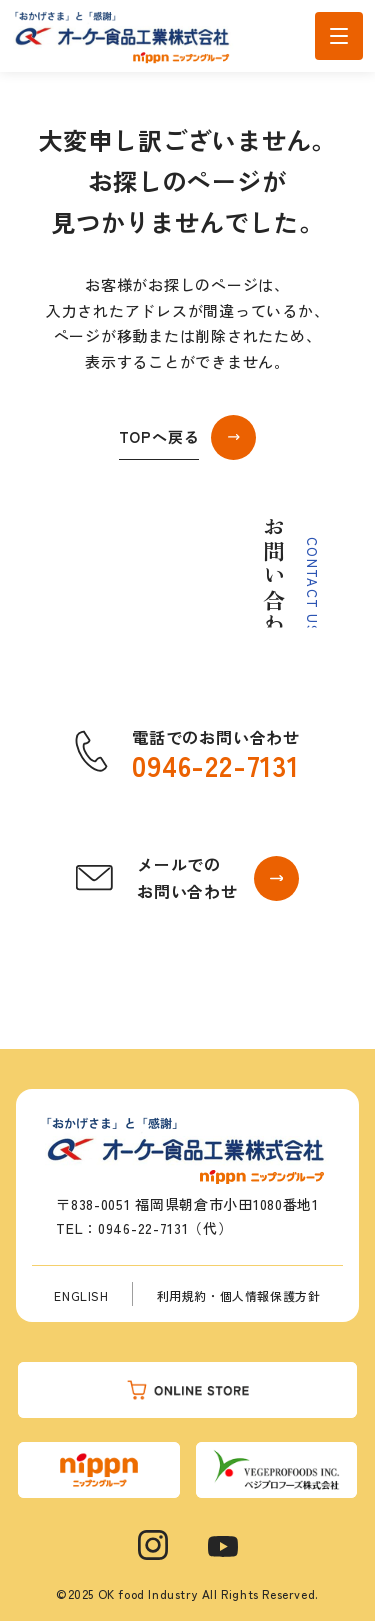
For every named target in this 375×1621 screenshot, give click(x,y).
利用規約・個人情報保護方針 (239, 1295)
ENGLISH (81, 1295)
